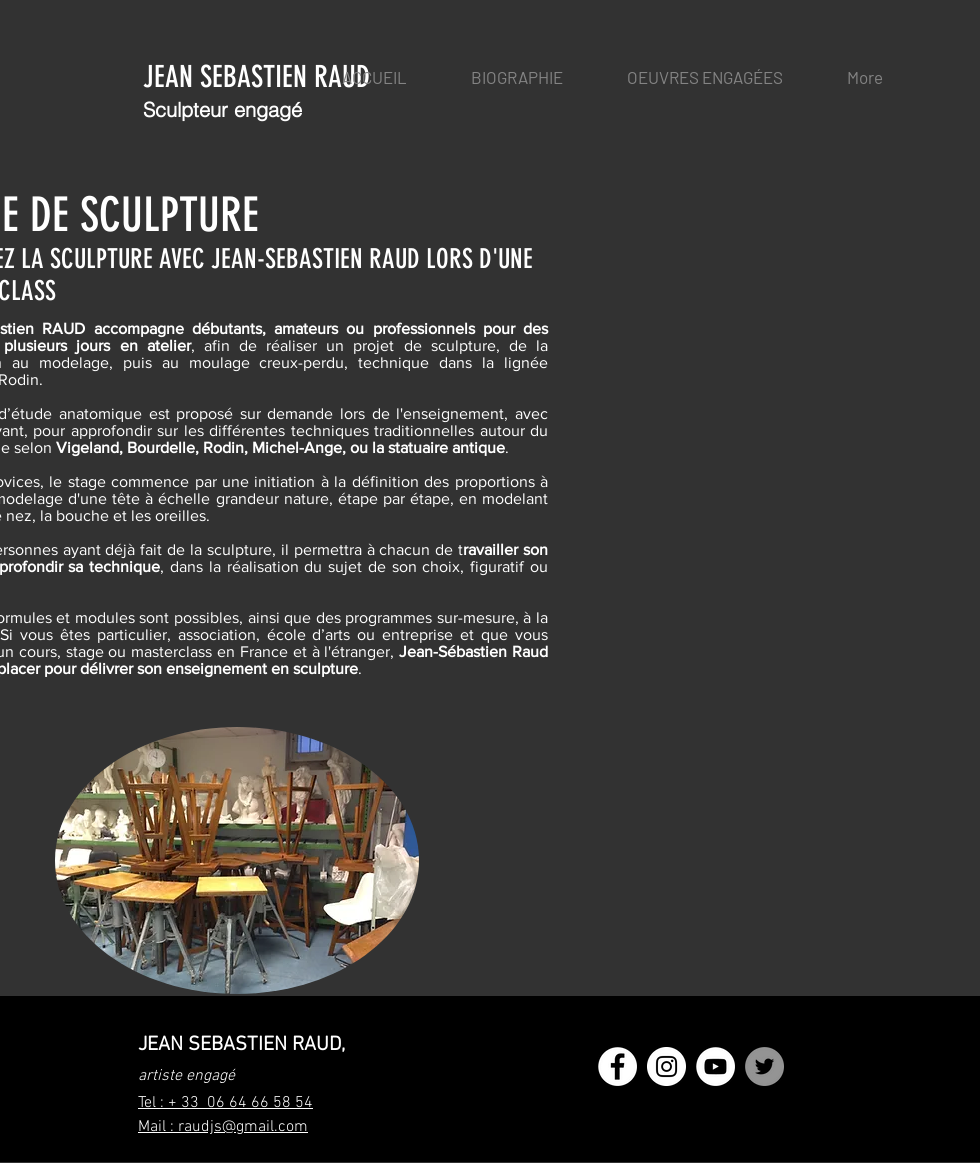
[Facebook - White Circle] (617, 1066)
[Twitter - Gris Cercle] (764, 1066)
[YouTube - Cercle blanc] (715, 1066)
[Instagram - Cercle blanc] (666, 1066)
